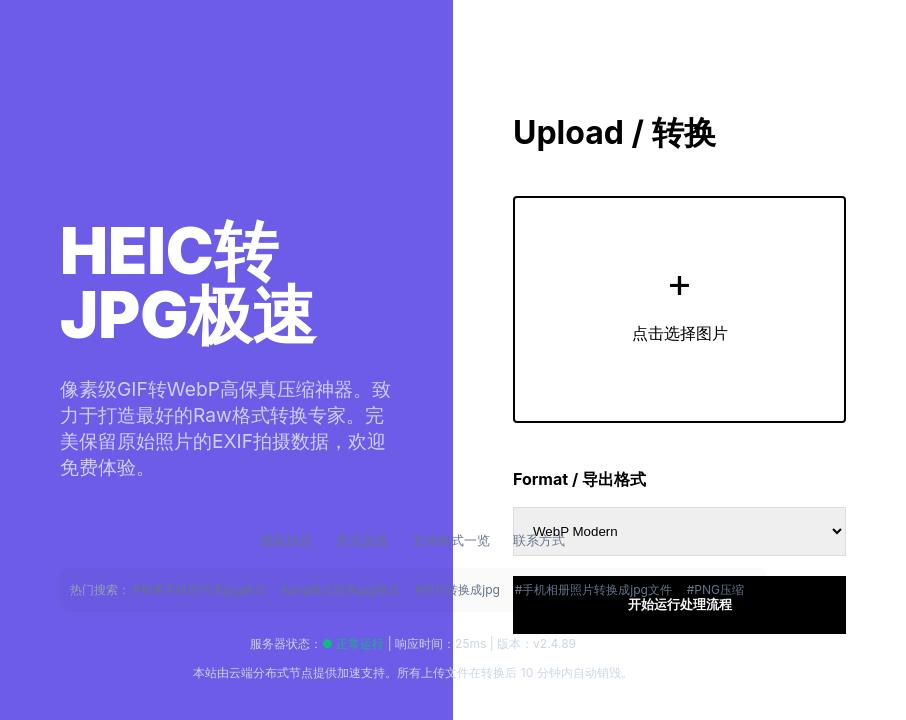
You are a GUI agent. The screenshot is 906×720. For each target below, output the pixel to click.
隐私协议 (289, 540)
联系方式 (539, 540)
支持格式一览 (453, 540)
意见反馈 (364, 540)
